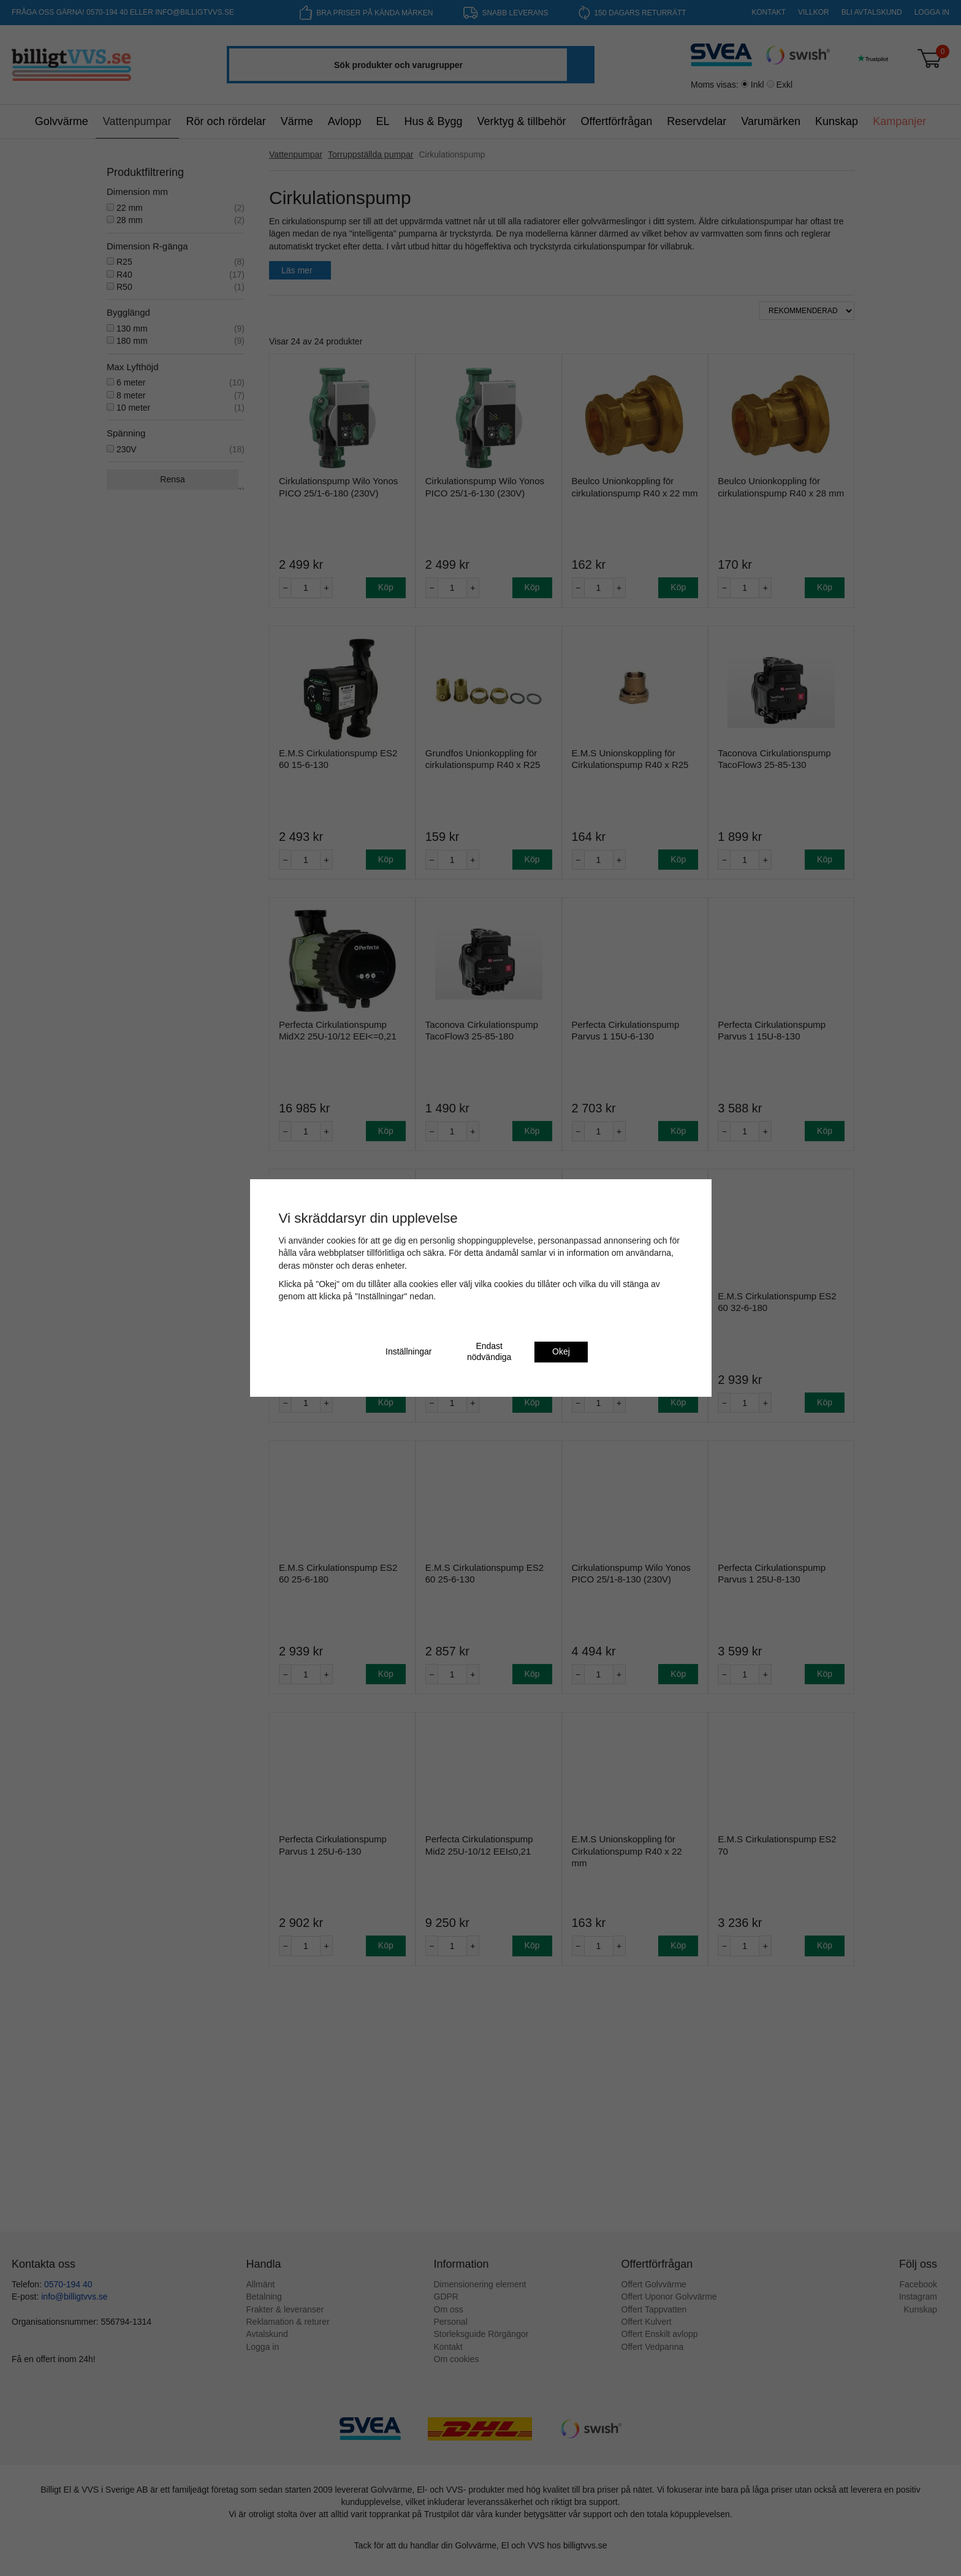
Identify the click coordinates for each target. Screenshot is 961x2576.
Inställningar (409, 1351)
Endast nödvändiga (489, 1351)
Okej (561, 1351)
